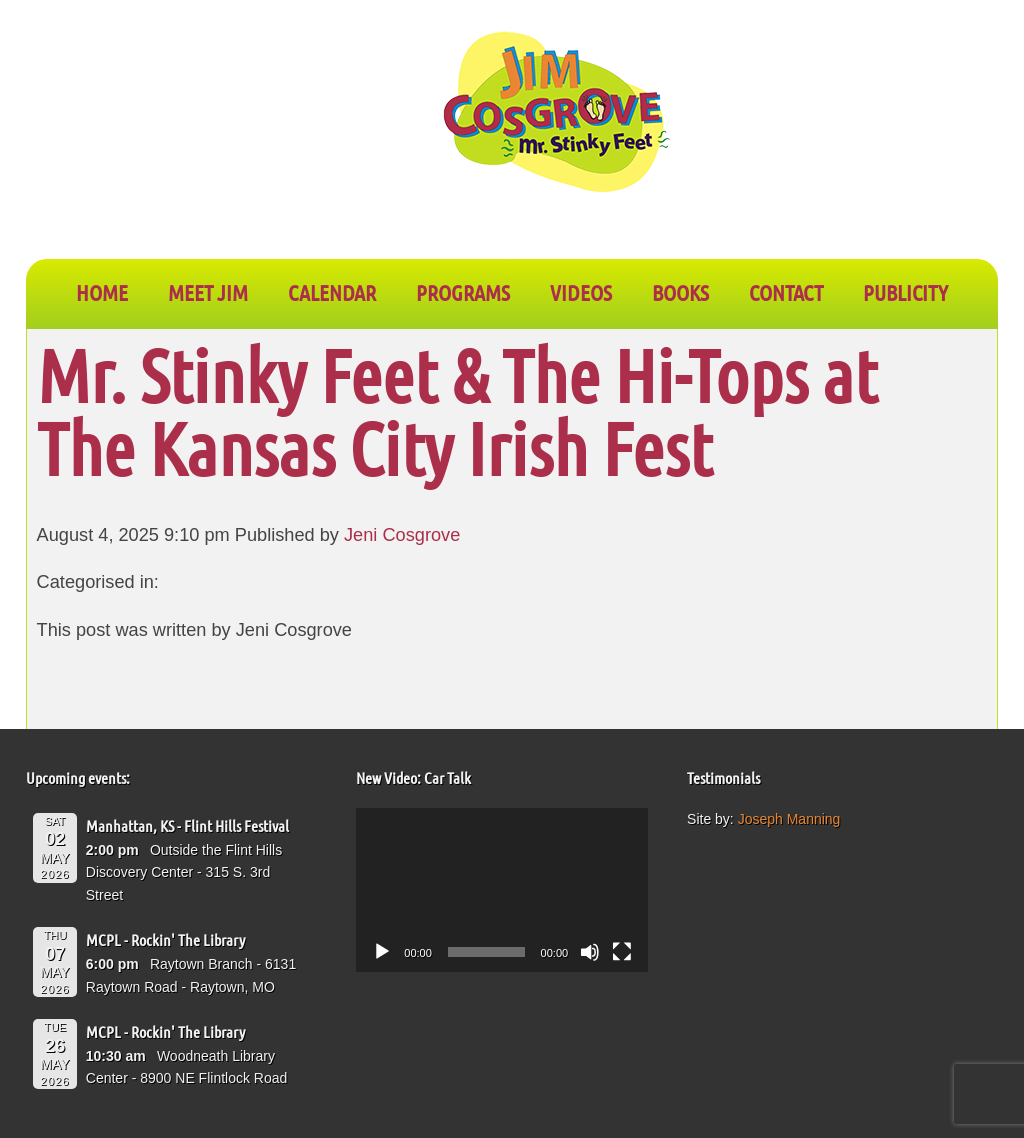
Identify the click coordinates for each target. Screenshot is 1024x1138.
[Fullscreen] (622, 952)
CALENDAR (332, 292)
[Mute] (590, 952)
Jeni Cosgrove (402, 535)
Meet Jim (208, 292)
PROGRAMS (463, 292)
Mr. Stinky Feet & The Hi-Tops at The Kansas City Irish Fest (457, 411)
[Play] (382, 952)
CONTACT (786, 292)
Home (102, 292)
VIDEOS (581, 292)
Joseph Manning (789, 819)
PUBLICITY (905, 292)
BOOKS (680, 292)
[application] (502, 890)
